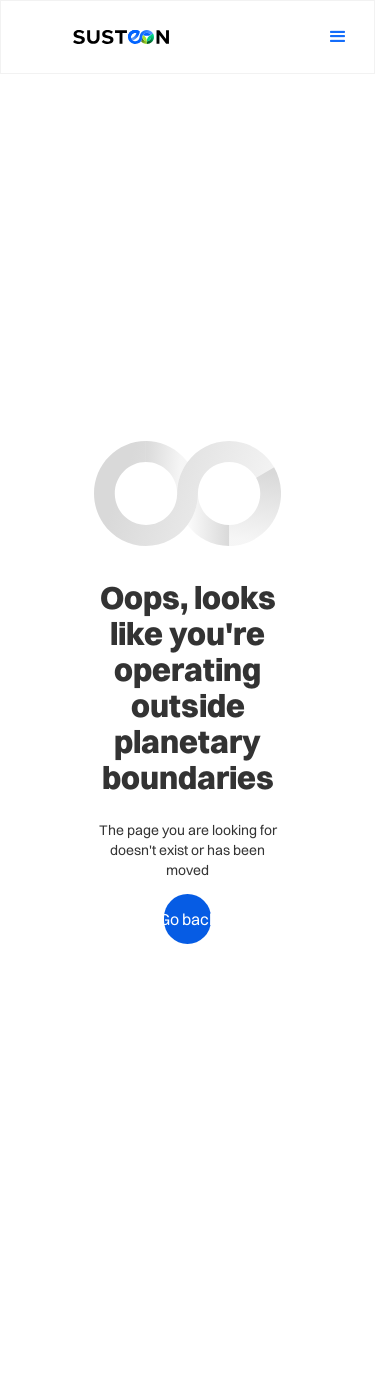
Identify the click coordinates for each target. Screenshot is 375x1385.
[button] (338, 37)
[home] (115, 37)
